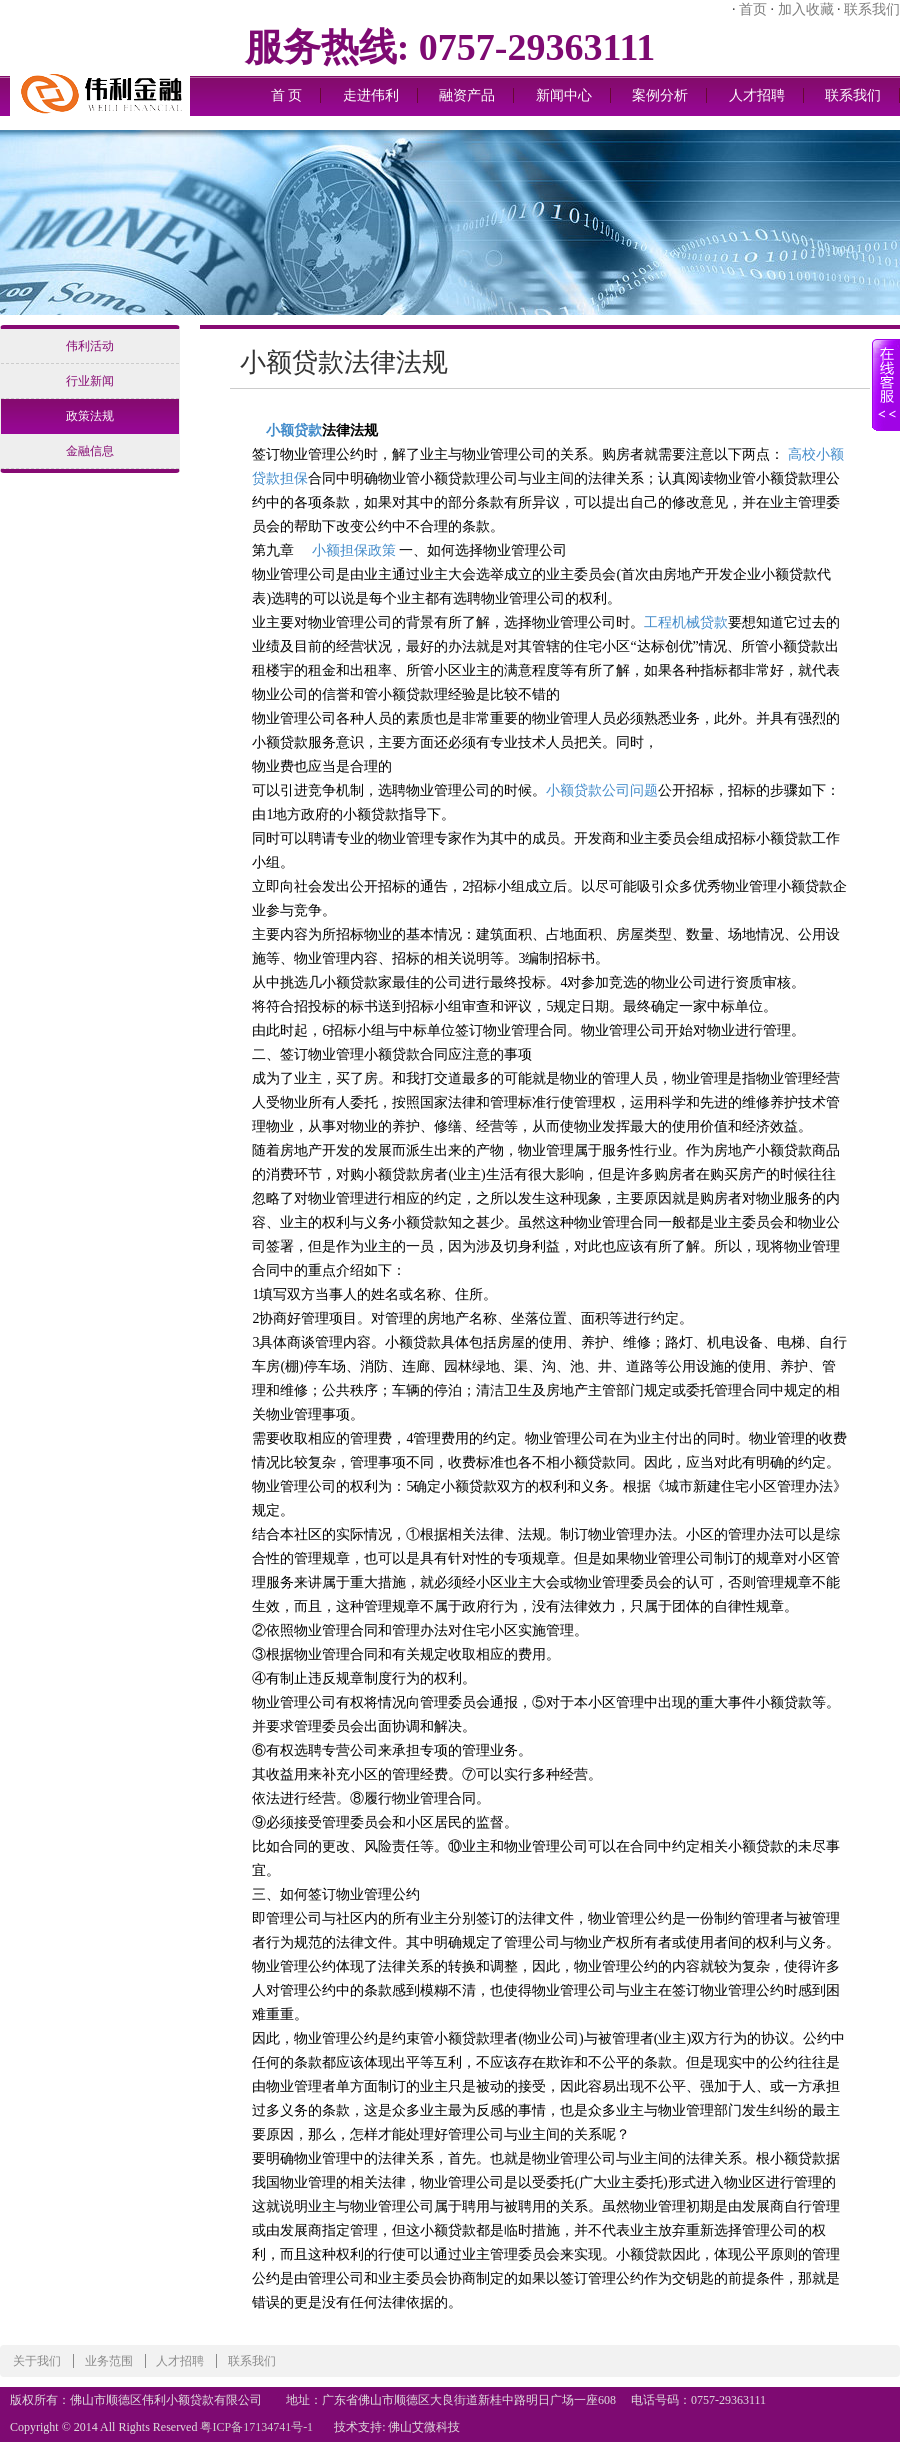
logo (100, 60)
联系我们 (872, 9)
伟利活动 (90, 346)
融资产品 (467, 95)
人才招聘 (757, 95)
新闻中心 (564, 95)
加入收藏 (806, 9)
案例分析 (660, 95)
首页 (753, 9)
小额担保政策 (354, 550)
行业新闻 (90, 381)
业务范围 (109, 2361)
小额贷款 (294, 430)
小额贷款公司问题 (602, 790)
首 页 (287, 95)
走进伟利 (371, 95)
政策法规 (90, 416)
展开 (886, 397)
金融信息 (90, 451)
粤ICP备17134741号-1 (256, 2427)
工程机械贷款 (686, 622)
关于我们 (37, 2361)
